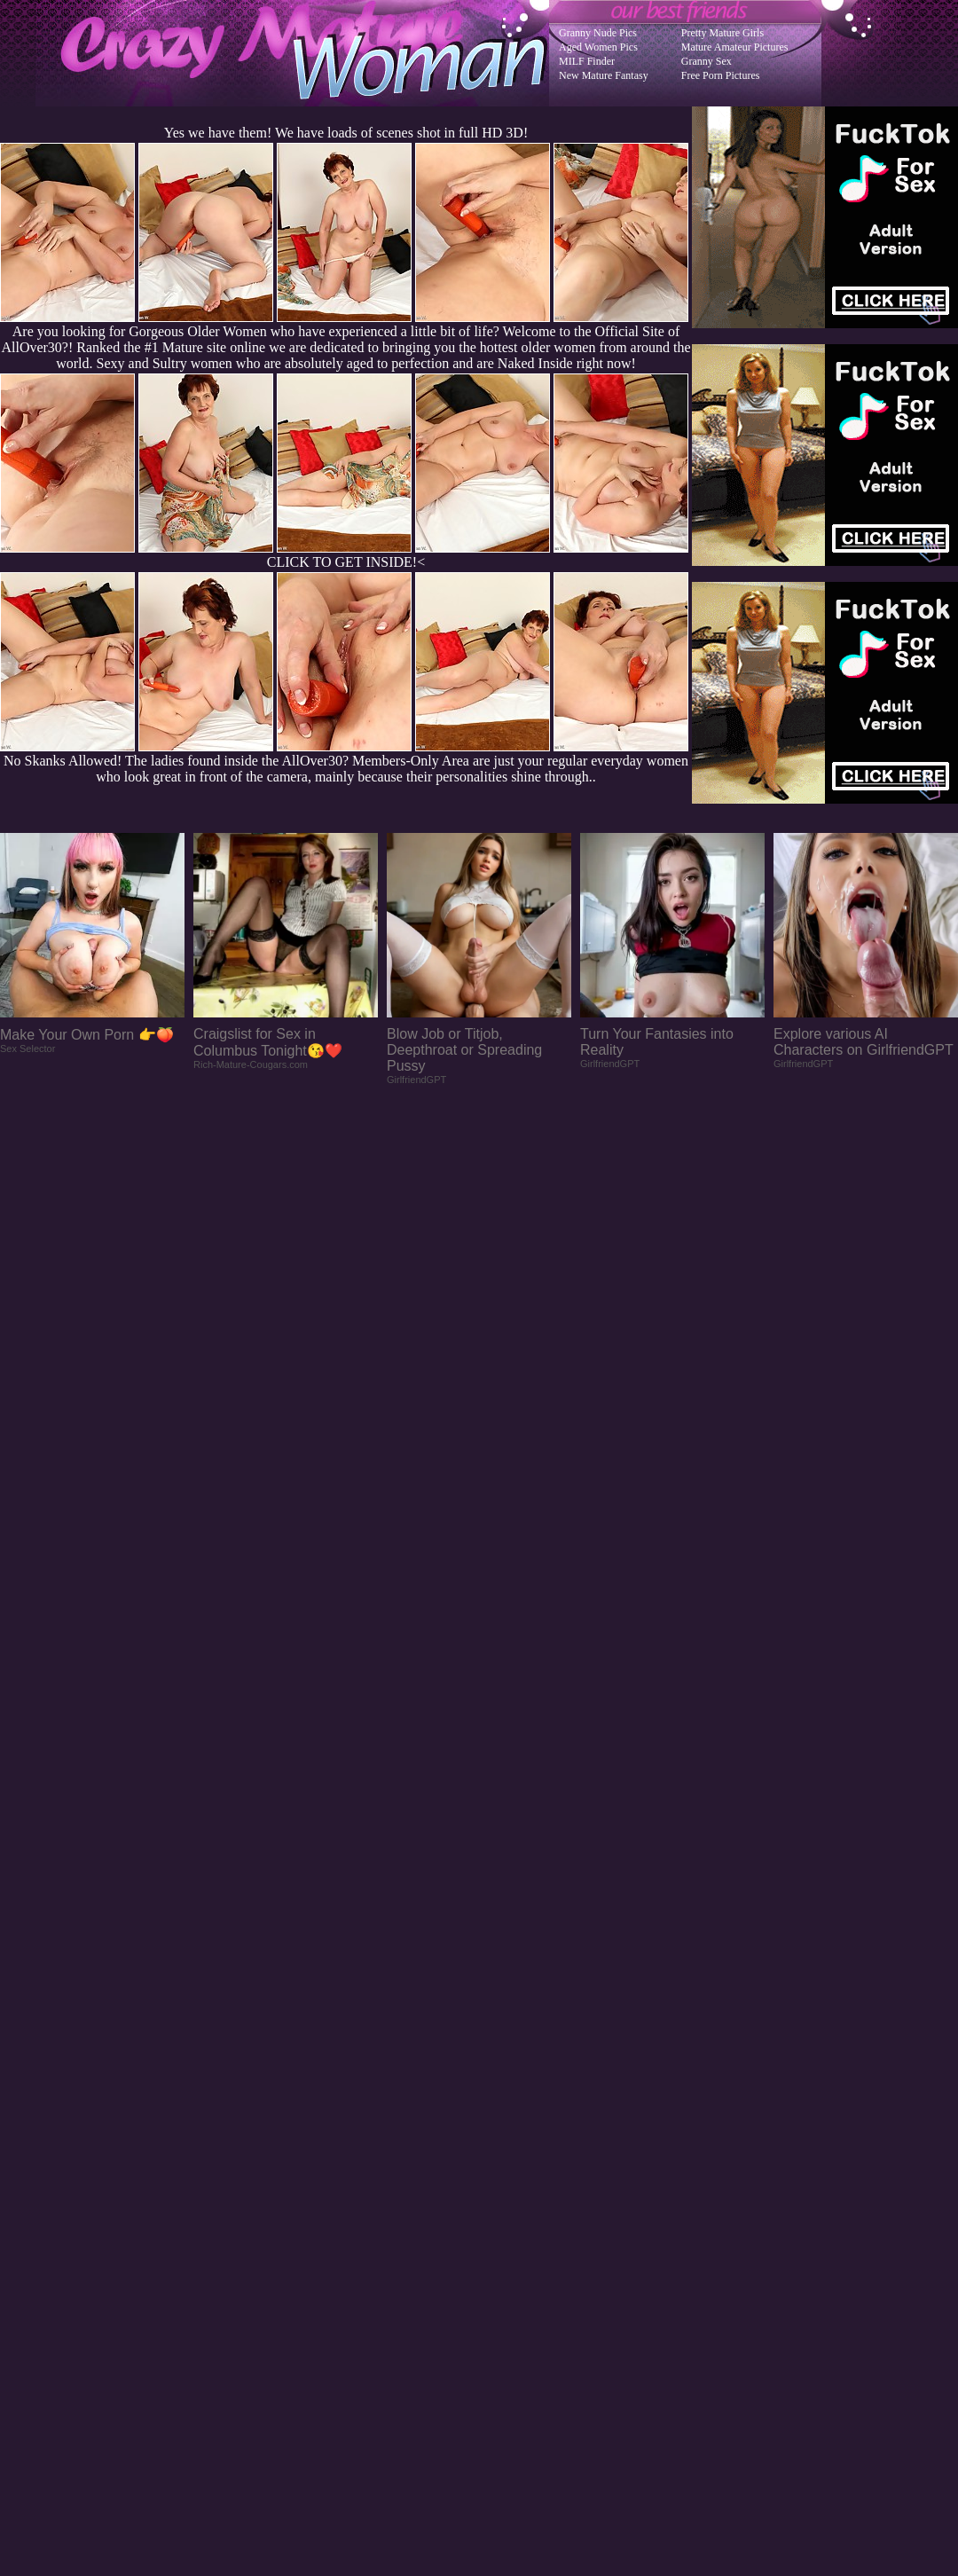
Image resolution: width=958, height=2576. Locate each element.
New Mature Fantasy (603, 75)
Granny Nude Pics (598, 33)
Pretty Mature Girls (722, 33)
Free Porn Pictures (720, 75)
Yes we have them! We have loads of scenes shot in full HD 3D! (346, 132)
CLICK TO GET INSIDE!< (346, 561)
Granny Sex (706, 61)
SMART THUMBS (510, 2224)
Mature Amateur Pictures (735, 47)
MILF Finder (587, 61)
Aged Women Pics (598, 47)
